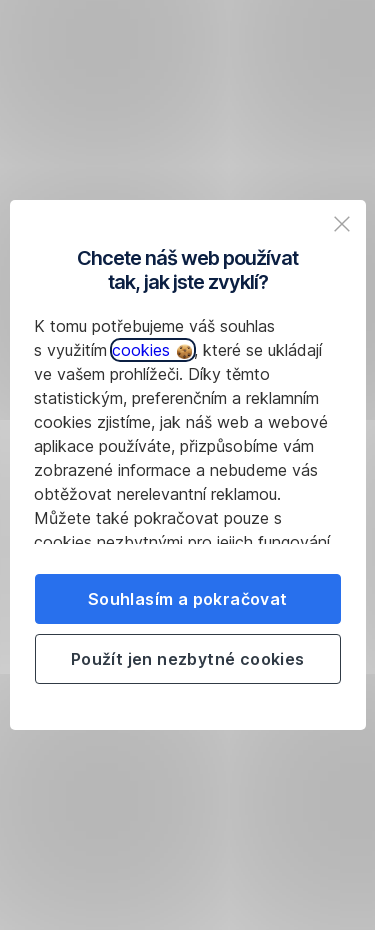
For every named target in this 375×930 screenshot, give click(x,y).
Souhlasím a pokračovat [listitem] (188, 599)
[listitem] (342, 224)
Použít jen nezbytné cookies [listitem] (188, 659)
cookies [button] (152, 350)
